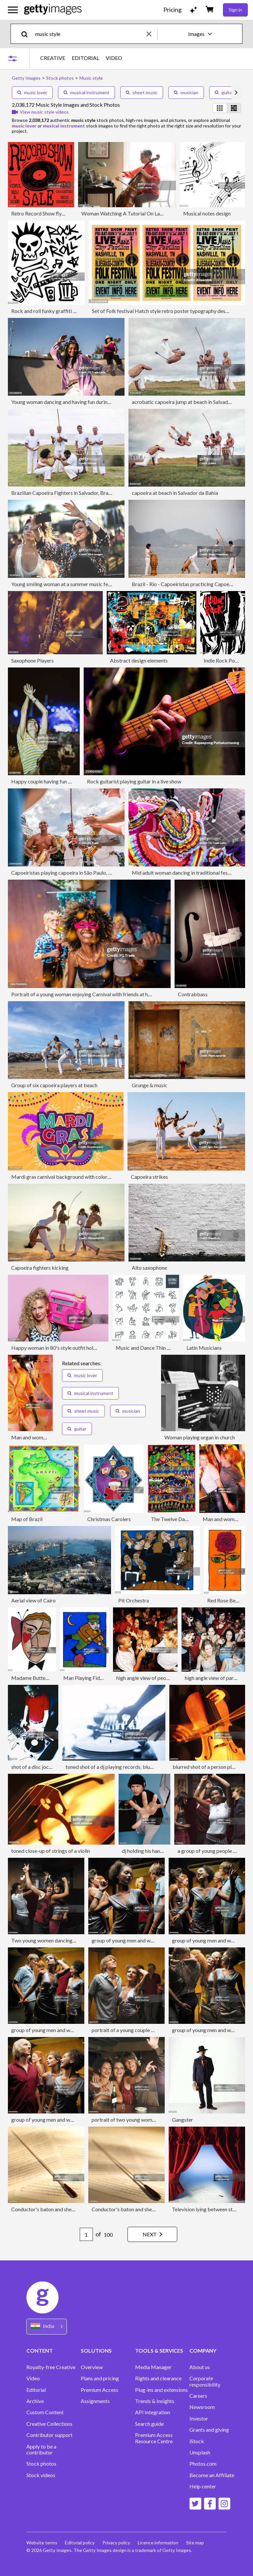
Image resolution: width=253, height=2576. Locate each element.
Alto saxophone (149, 1267)
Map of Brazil (26, 1519)
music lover (32, 92)
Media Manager (153, 2367)
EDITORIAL (85, 58)
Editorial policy (80, 2542)
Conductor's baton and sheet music (50, 2209)
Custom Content (45, 2412)
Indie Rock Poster (224, 660)
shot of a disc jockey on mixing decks (52, 1767)
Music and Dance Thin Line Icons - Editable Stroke (172, 1348)
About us (199, 2367)
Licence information (158, 2542)
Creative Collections (49, 2424)
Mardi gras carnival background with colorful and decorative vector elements (98, 1177)
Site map (196, 2542)
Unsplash (199, 2452)
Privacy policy (116, 2542)
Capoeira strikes (149, 1177)
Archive (35, 2401)
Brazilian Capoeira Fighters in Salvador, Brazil (62, 493)
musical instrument (86, 92)
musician (186, 92)
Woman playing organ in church (199, 1437)
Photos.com (202, 2464)
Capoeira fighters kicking (40, 1267)
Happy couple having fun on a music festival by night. (70, 781)
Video (33, 2378)
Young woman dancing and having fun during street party (74, 402)
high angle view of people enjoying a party (163, 1678)
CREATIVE (52, 58)
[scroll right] (236, 92)
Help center (202, 2486)
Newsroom (202, 2407)
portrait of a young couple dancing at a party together (152, 2030)
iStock (196, 2441)
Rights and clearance (158, 2378)
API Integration (152, 2412)
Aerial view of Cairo (33, 1600)
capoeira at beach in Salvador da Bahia (175, 493)
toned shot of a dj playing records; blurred (112, 1767)
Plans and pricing (100, 2378)
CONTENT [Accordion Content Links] (39, 2350)
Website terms (41, 2542)
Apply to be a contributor (41, 2449)
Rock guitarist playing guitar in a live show (134, 781)
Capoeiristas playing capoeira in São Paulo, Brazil (66, 872)
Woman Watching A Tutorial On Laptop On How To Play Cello (151, 213)
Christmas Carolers (109, 1519)
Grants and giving (209, 2430)
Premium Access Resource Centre (154, 2438)
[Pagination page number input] (85, 2234)
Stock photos (41, 2464)
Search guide (149, 2424)
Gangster (182, 2119)
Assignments (95, 2401)
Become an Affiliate (211, 2475)
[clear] (152, 33)
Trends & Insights (154, 2401)
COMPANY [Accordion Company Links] (202, 2350)
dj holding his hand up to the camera (162, 1851)
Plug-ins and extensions (161, 2390)
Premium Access (99, 2390)
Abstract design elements (139, 660)
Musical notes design (207, 213)
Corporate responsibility (204, 2381)
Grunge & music (149, 1085)
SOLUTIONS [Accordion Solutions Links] (96, 2350)
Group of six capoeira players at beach (54, 1085)
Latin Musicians (204, 1348)
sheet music (141, 92)
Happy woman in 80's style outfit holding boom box (69, 1348)
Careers (198, 2396)
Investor (198, 2418)
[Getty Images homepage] (53, 9)
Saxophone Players (32, 660)
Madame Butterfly (32, 1678)
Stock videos (40, 2475)
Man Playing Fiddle (85, 1678)
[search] (27, 33)
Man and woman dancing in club (47, 1437)
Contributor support (49, 2435)
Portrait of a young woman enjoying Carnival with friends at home (84, 994)
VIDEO (114, 58)
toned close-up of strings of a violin (50, 1851)
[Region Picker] (46, 2326)
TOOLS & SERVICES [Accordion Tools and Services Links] (159, 2350)
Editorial (36, 2390)
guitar (224, 92)
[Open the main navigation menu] (13, 9)
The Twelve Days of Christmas (185, 1519)
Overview (92, 2367)
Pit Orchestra (133, 1600)
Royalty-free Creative (50, 2367)
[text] (90, 33)
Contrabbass (193, 994)
